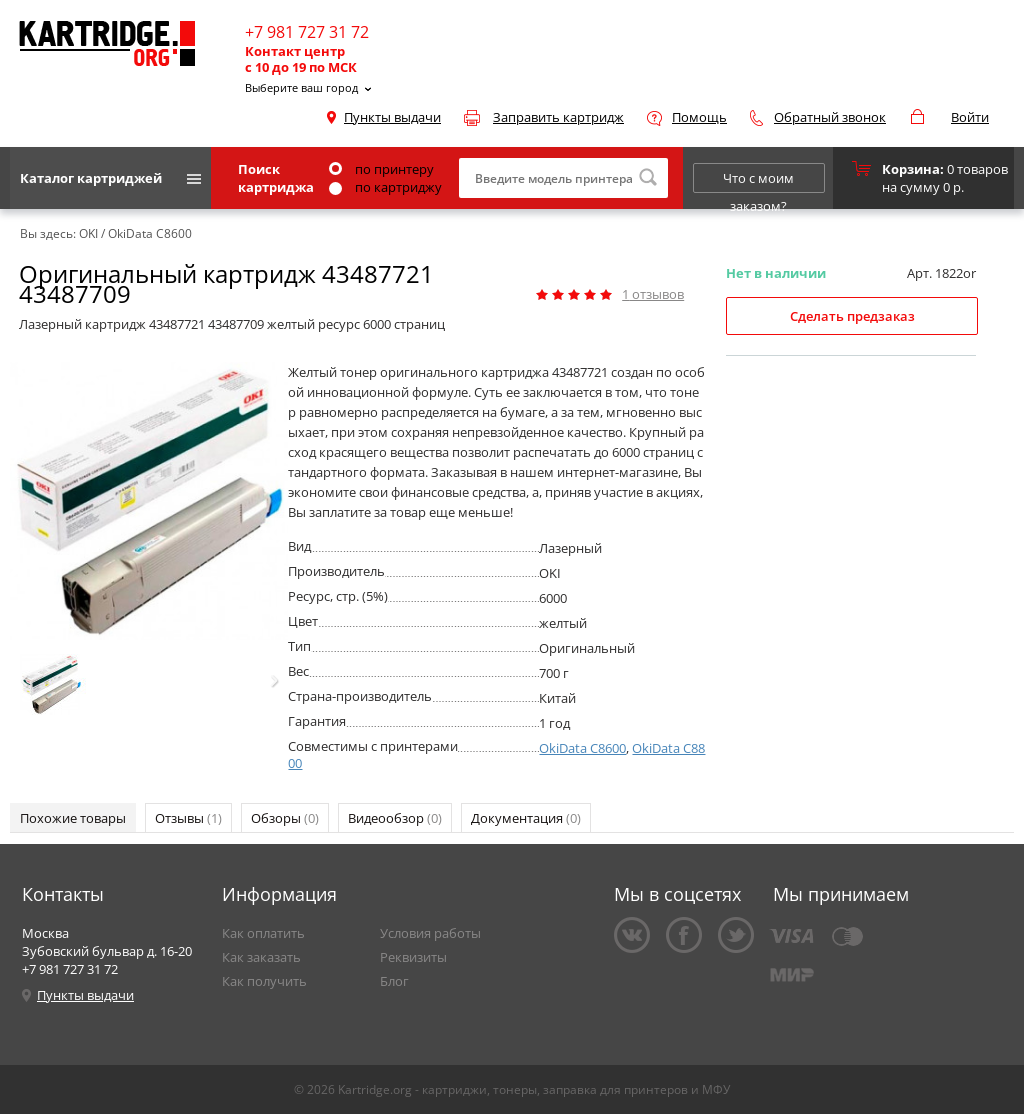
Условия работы (430, 933)
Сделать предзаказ (852, 316)
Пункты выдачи (392, 117)
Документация (526, 818)
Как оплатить (263, 933)
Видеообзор (395, 818)
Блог (394, 981)
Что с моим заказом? (758, 181)
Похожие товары (73, 818)
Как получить (264, 981)
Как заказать (261, 957)
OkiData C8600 (582, 748)
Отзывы (188, 818)
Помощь (699, 117)
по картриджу (385, 187)
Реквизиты (413, 957)
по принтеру (381, 169)
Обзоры (285, 818)
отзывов (653, 294)
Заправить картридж (558, 117)
